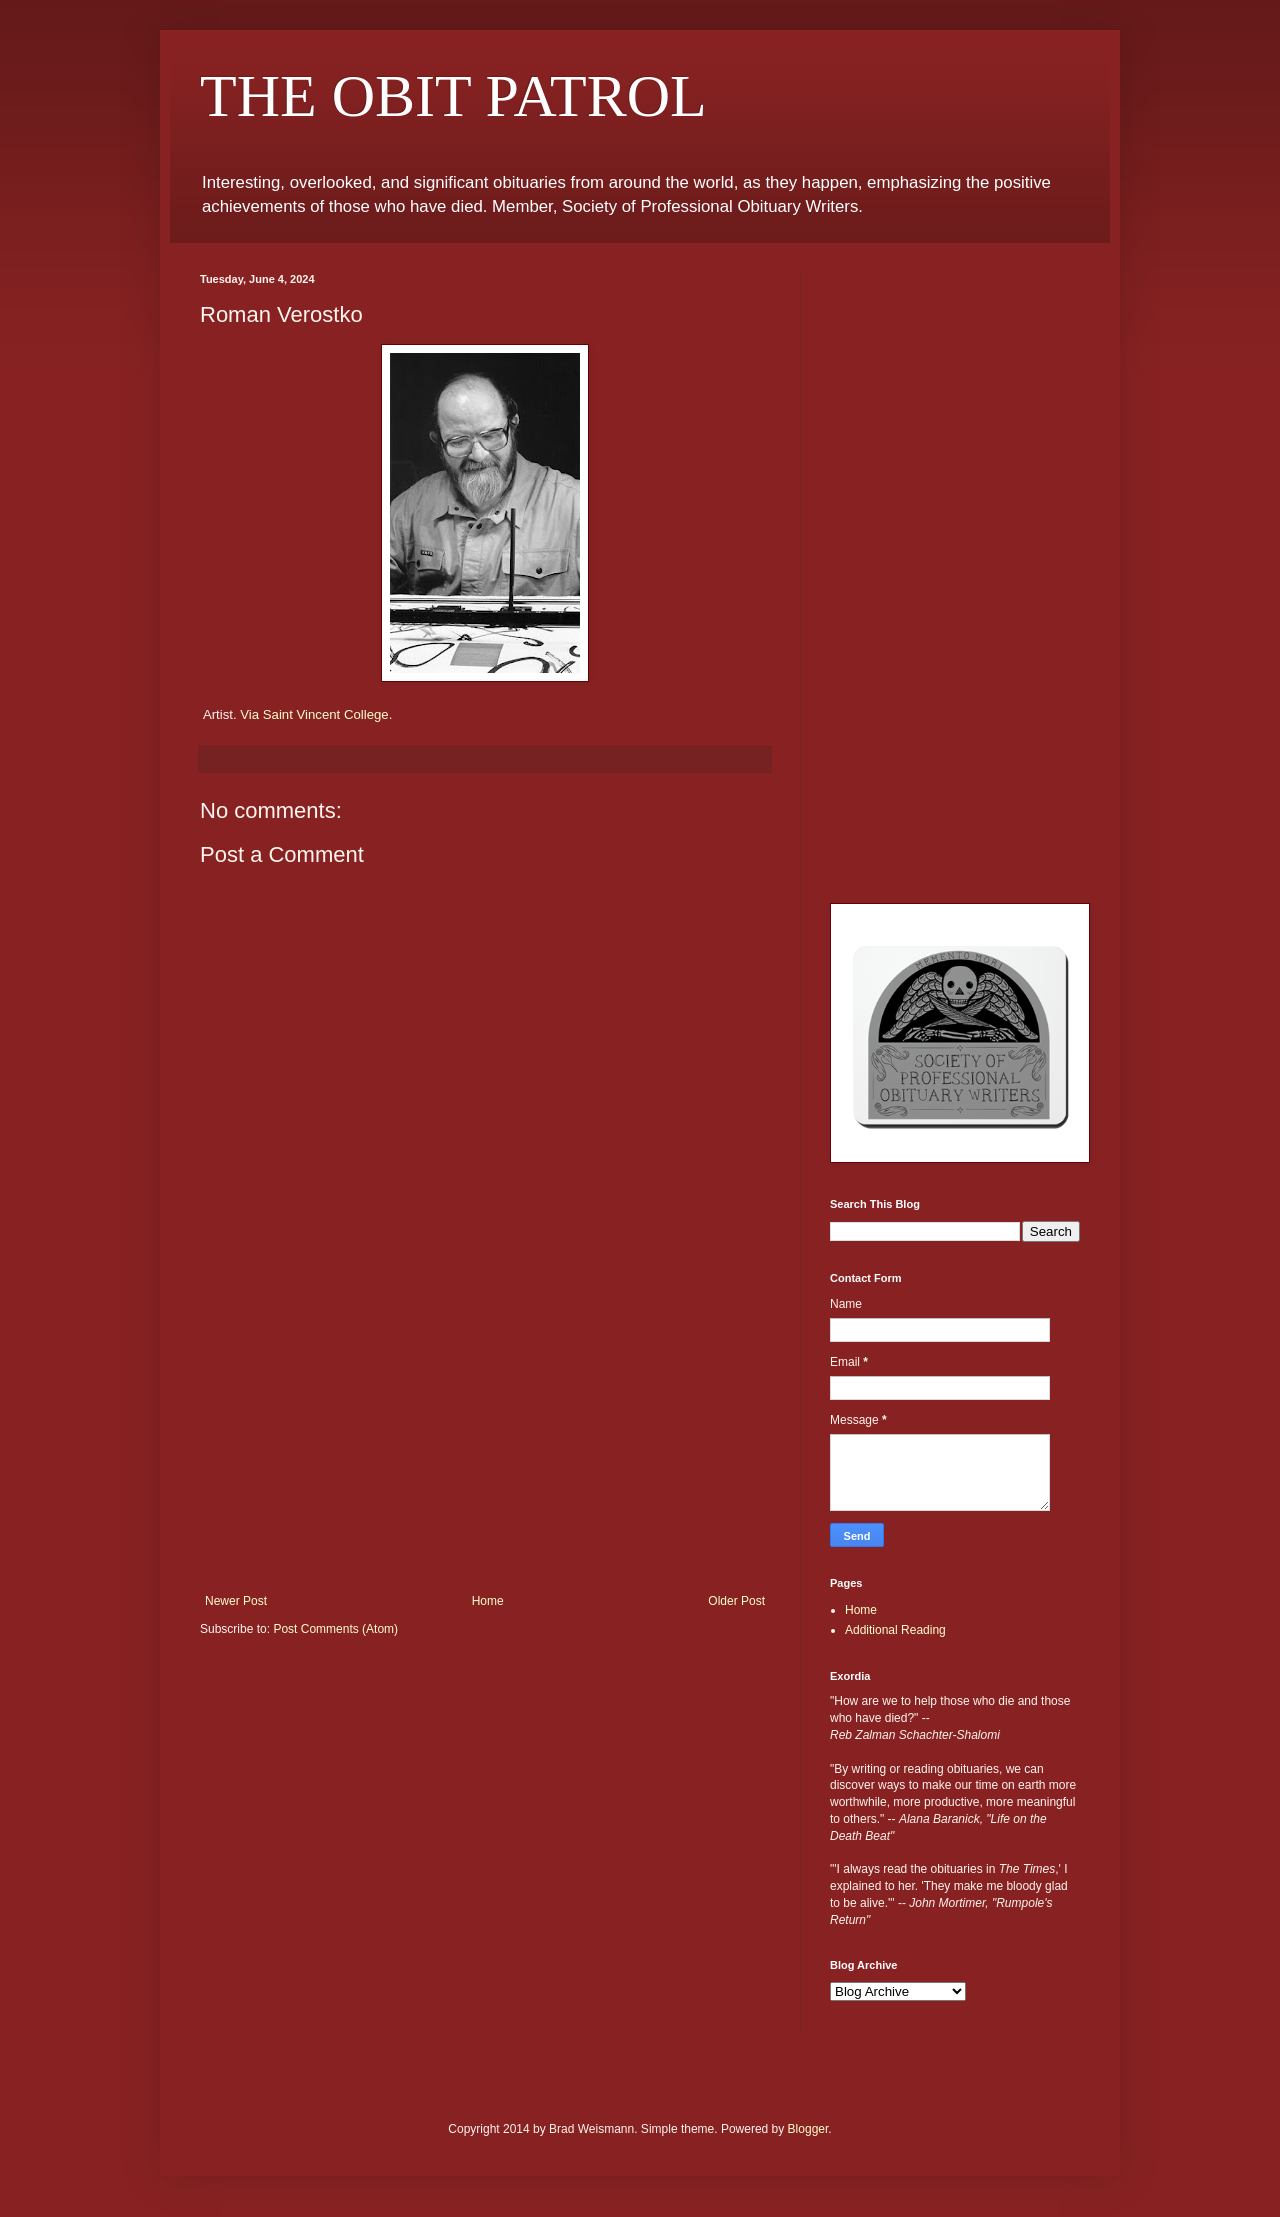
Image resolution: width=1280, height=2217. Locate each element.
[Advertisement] (485, 1444)
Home (488, 1601)
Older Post (736, 1601)
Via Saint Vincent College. (316, 714)
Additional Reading (895, 1630)
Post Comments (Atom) (335, 1629)
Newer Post (236, 1601)
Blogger (808, 2129)
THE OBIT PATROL (453, 96)
